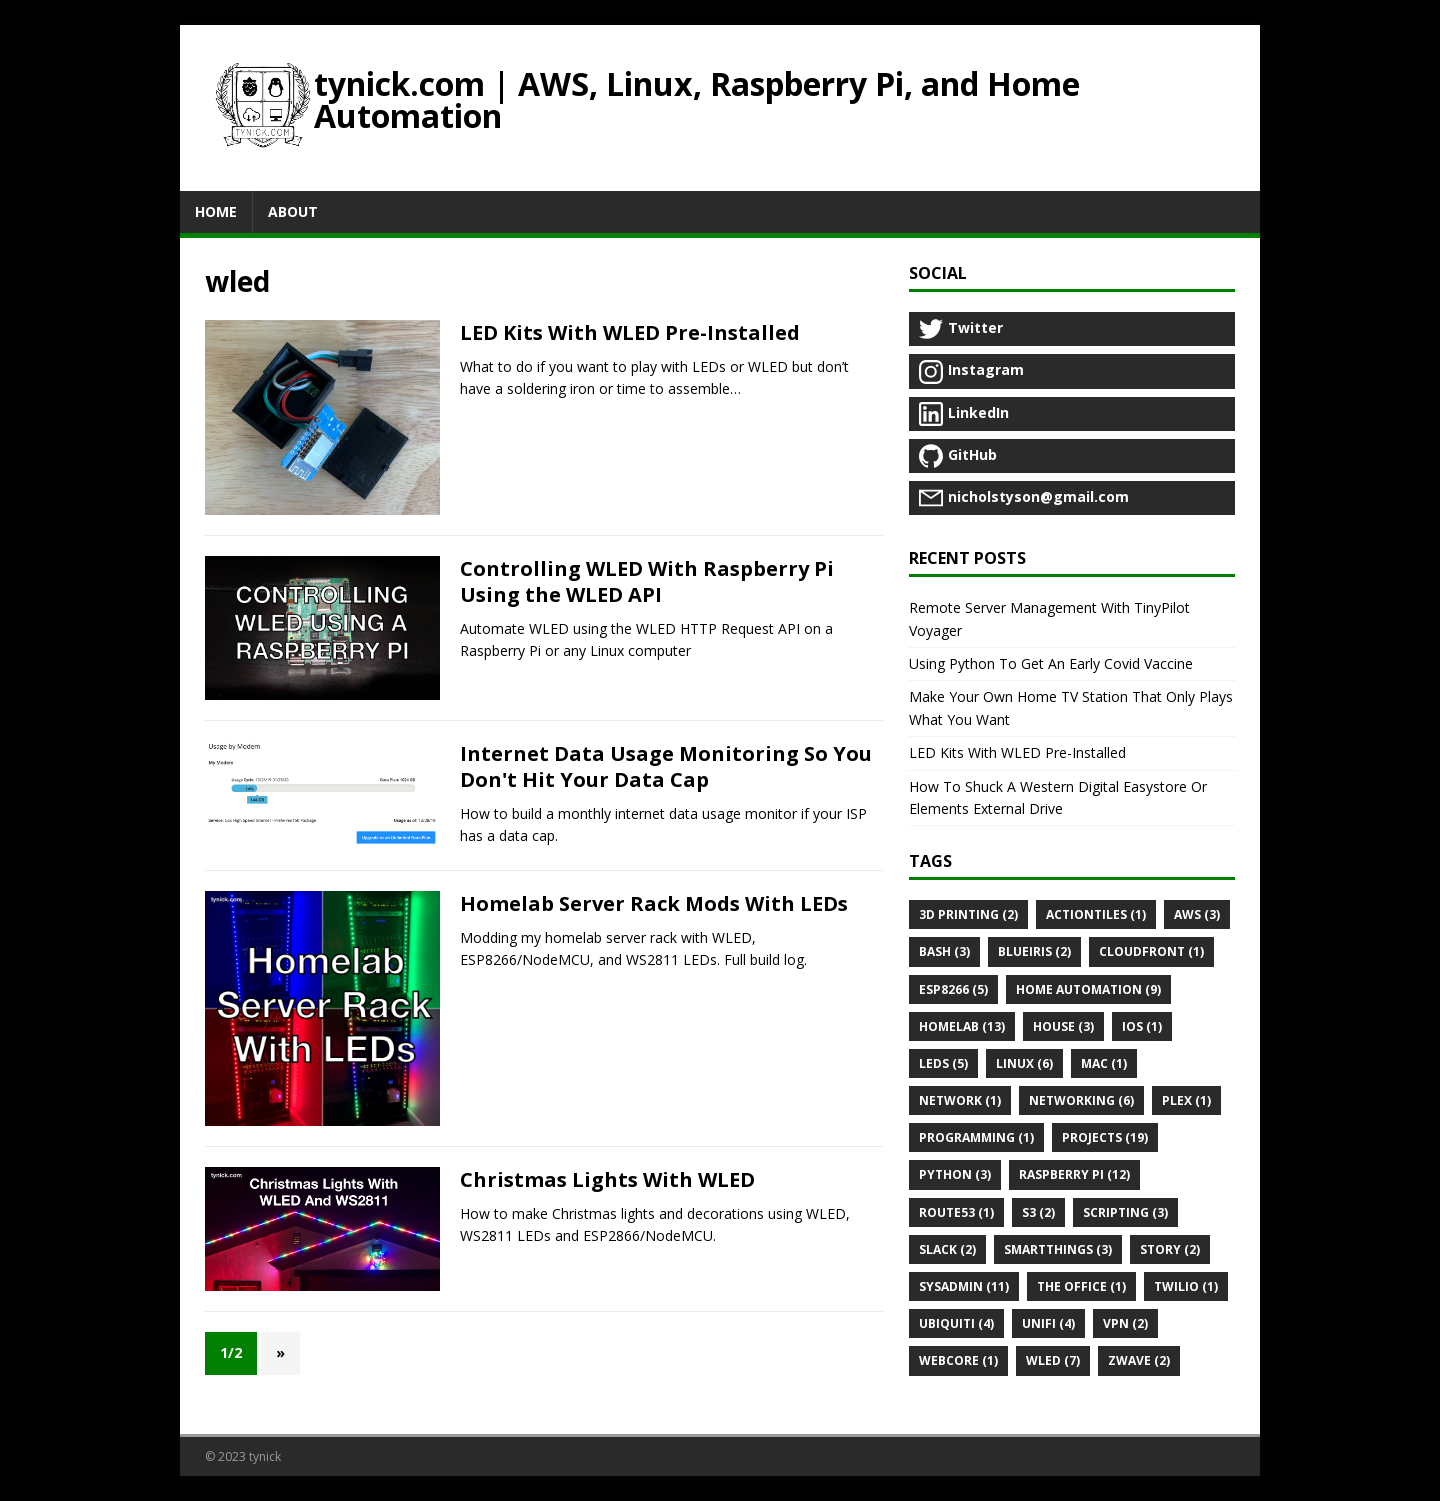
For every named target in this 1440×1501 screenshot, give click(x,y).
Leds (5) (943, 1063)
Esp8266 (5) (953, 989)
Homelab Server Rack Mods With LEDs (654, 903)
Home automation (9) (1088, 989)
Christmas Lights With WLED (607, 1179)
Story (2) (1170, 1249)
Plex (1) (1186, 1100)
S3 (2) (1038, 1212)
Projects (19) (1105, 1137)
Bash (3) (944, 951)
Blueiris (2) (1034, 951)
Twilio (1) (1186, 1286)
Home (216, 211)
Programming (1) (976, 1137)
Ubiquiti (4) (956, 1323)
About (293, 211)
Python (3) (955, 1174)
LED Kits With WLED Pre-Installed (630, 332)
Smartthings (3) (1058, 1249)
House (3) (1063, 1026)
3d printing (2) (968, 914)
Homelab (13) (962, 1026)
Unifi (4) (1048, 1323)
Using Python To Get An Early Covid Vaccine (1051, 663)
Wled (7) (1053, 1360)
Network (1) (960, 1100)
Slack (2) (947, 1249)
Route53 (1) (956, 1212)
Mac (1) (1104, 1063)
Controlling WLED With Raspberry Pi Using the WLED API (647, 581)
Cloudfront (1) (1151, 951)
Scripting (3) (1125, 1212)
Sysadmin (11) (964, 1286)
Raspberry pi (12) (1074, 1174)
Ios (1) (1142, 1026)
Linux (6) (1024, 1063)
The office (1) (1081, 1286)
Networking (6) (1081, 1100)
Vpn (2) (1125, 1323)
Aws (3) (1197, 914)
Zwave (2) (1139, 1360)
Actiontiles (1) (1096, 914)
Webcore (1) (958, 1360)
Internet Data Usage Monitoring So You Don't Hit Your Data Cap (666, 766)
